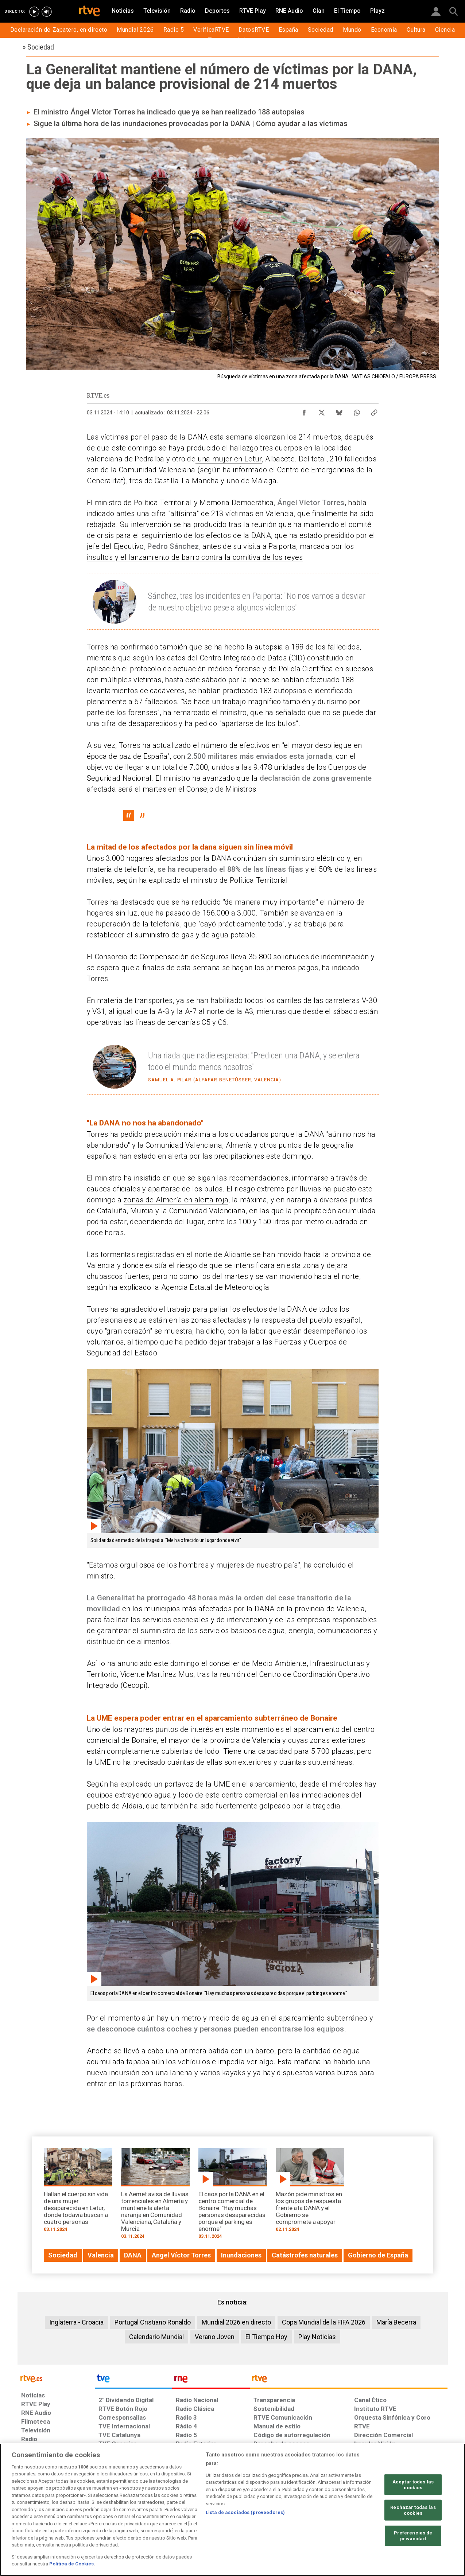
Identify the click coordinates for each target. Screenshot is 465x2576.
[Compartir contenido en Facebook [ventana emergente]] (304, 411)
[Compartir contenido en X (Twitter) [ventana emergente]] (321, 411)
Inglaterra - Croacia (76, 2322)
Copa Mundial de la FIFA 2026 (323, 2322)
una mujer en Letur (228, 458)
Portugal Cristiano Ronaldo (153, 2322)
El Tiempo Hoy (266, 2337)
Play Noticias (317, 2337)
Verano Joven (215, 2337)
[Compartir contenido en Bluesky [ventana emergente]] (339, 411)
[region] (232, 2509)
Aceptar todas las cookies (413, 2484)
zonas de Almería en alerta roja (176, 1199)
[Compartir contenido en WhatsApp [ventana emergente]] (356, 411)
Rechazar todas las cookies (412, 2510)
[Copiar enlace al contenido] (374, 411)
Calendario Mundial (156, 2337)
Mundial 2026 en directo (236, 2322)
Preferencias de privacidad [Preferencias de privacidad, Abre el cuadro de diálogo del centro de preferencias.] (413, 2535)
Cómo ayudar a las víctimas (302, 123)
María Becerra (396, 2322)
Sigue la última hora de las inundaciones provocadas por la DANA (142, 123)
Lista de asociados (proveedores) (245, 2512)
